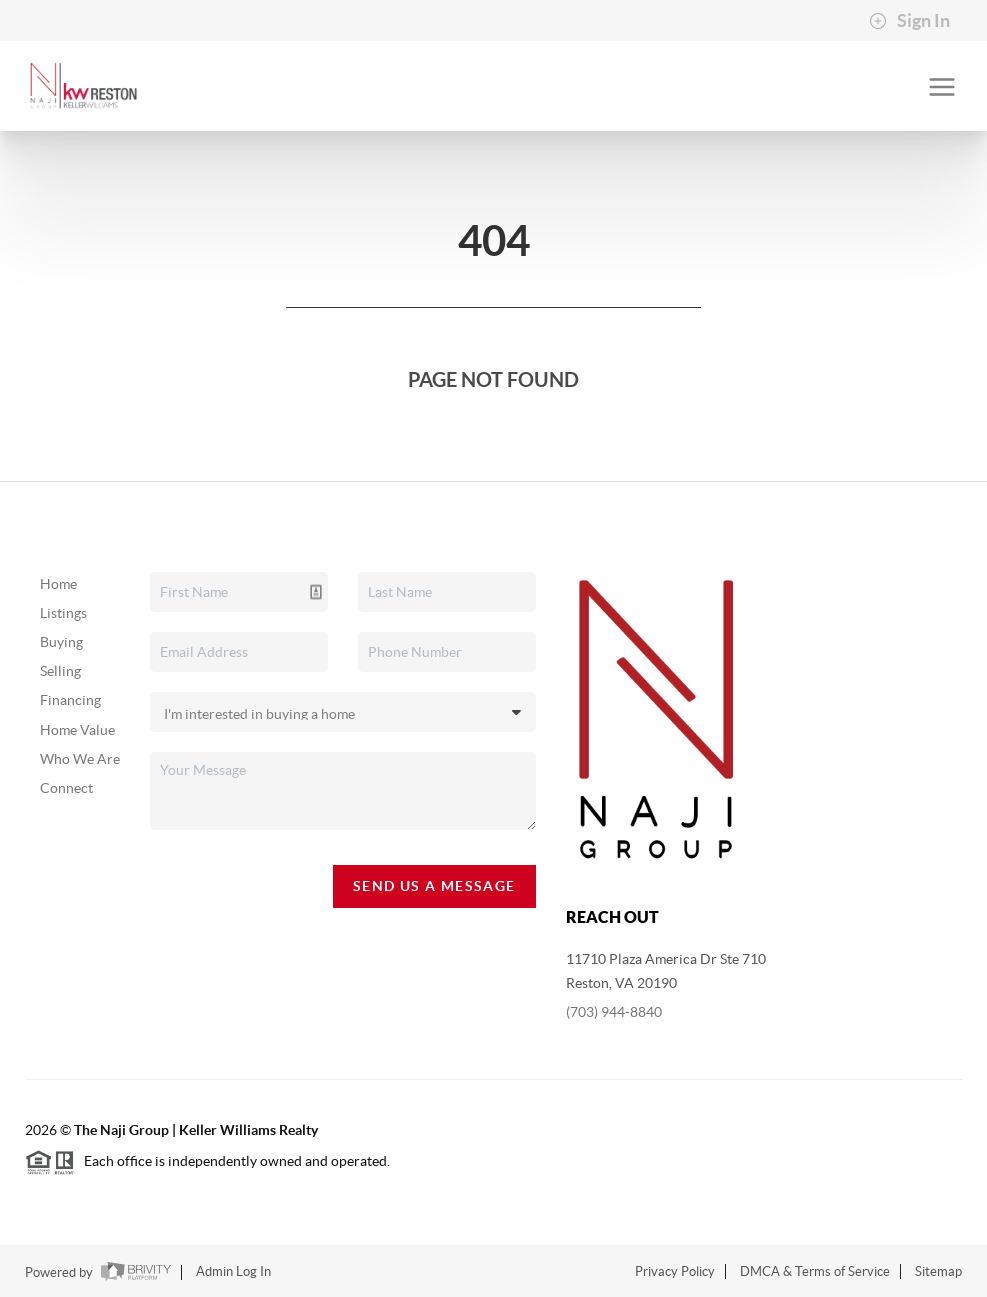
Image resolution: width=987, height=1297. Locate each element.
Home (58, 584)
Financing (70, 700)
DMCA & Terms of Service (815, 1271)
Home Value (77, 730)
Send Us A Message (434, 886)
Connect (66, 788)
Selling (60, 671)
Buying (61, 642)
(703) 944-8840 (614, 1012)
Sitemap (938, 1271)
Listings (63, 613)
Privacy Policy (675, 1271)
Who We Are (80, 759)
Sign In (909, 21)
